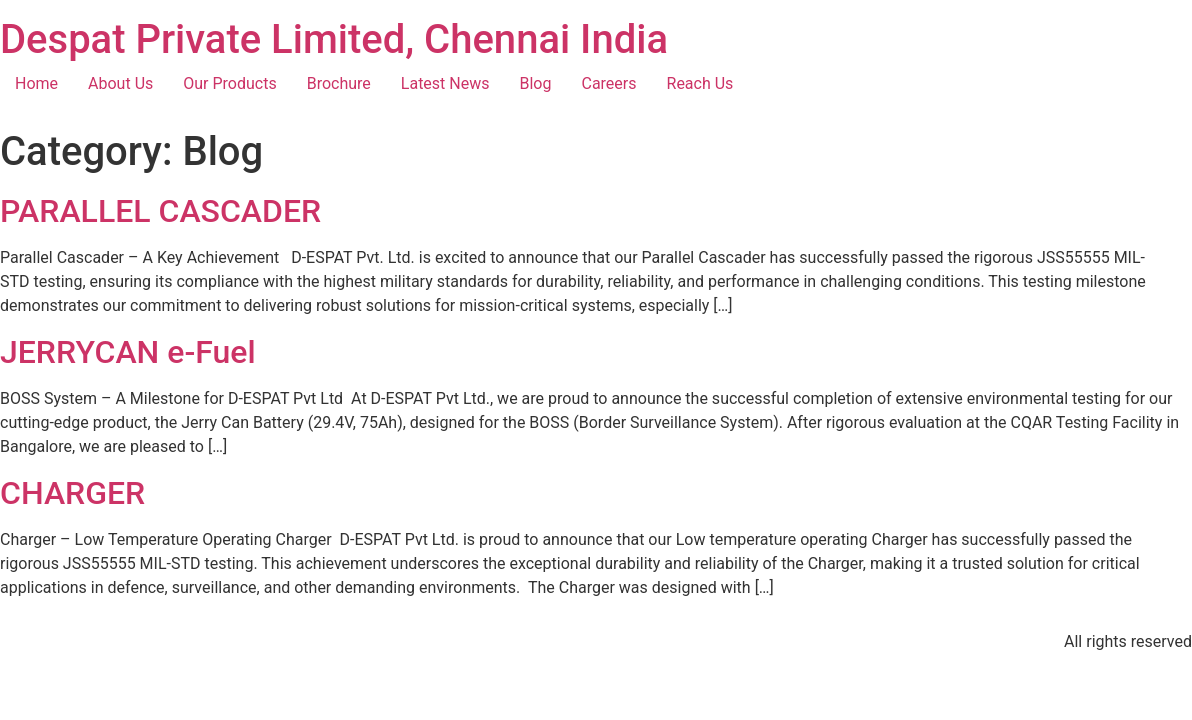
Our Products (229, 83)
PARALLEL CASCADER (160, 211)
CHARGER (72, 493)
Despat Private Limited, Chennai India (334, 39)
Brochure (339, 83)
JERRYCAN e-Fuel (128, 352)
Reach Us (700, 83)
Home (36, 83)
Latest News (445, 83)
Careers (608, 83)
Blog (536, 83)
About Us (120, 83)
